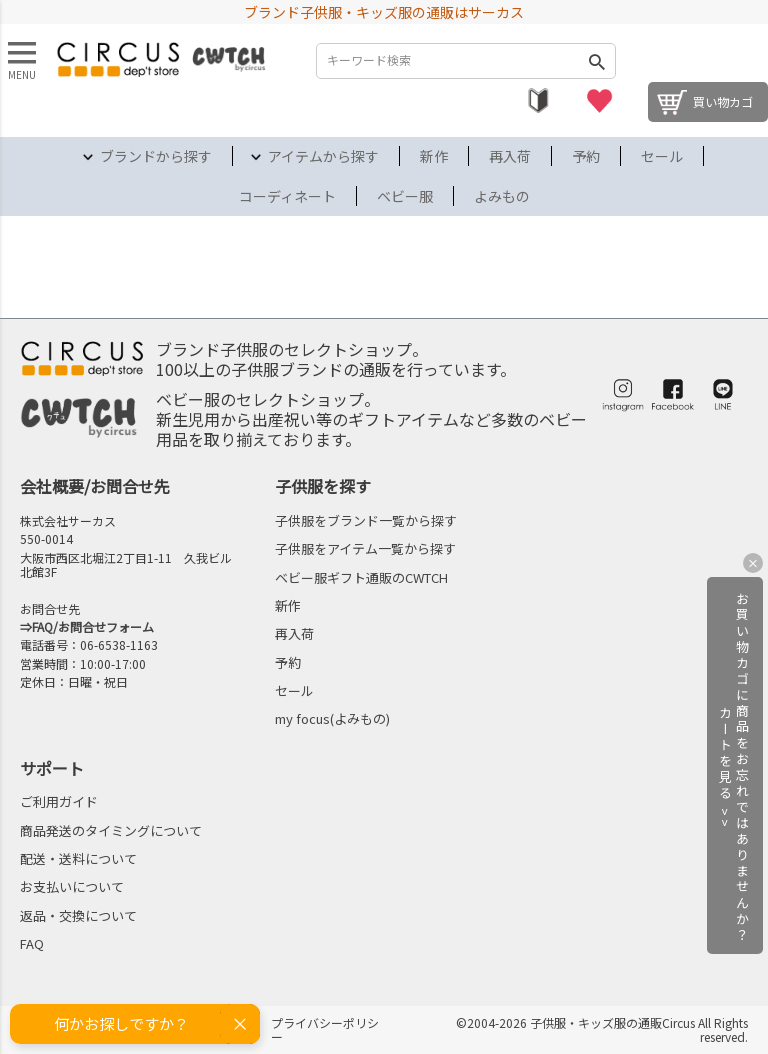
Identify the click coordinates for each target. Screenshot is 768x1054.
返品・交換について (78, 915)
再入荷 (510, 156)
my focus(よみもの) (332, 718)
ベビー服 (405, 196)
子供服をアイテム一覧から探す (365, 548)
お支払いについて (72, 886)
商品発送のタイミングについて (111, 830)
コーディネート (287, 196)
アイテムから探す (323, 156)
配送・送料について (78, 858)
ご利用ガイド (59, 801)
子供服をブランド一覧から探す (366, 520)
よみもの (502, 196)
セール (662, 156)
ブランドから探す (156, 156)
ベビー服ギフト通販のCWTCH (361, 577)
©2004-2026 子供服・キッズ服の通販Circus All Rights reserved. (602, 1029)
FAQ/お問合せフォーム (93, 626)
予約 (586, 156)
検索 (596, 61)
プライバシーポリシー (325, 1029)
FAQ (32, 943)
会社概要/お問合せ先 (95, 486)
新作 (434, 156)
